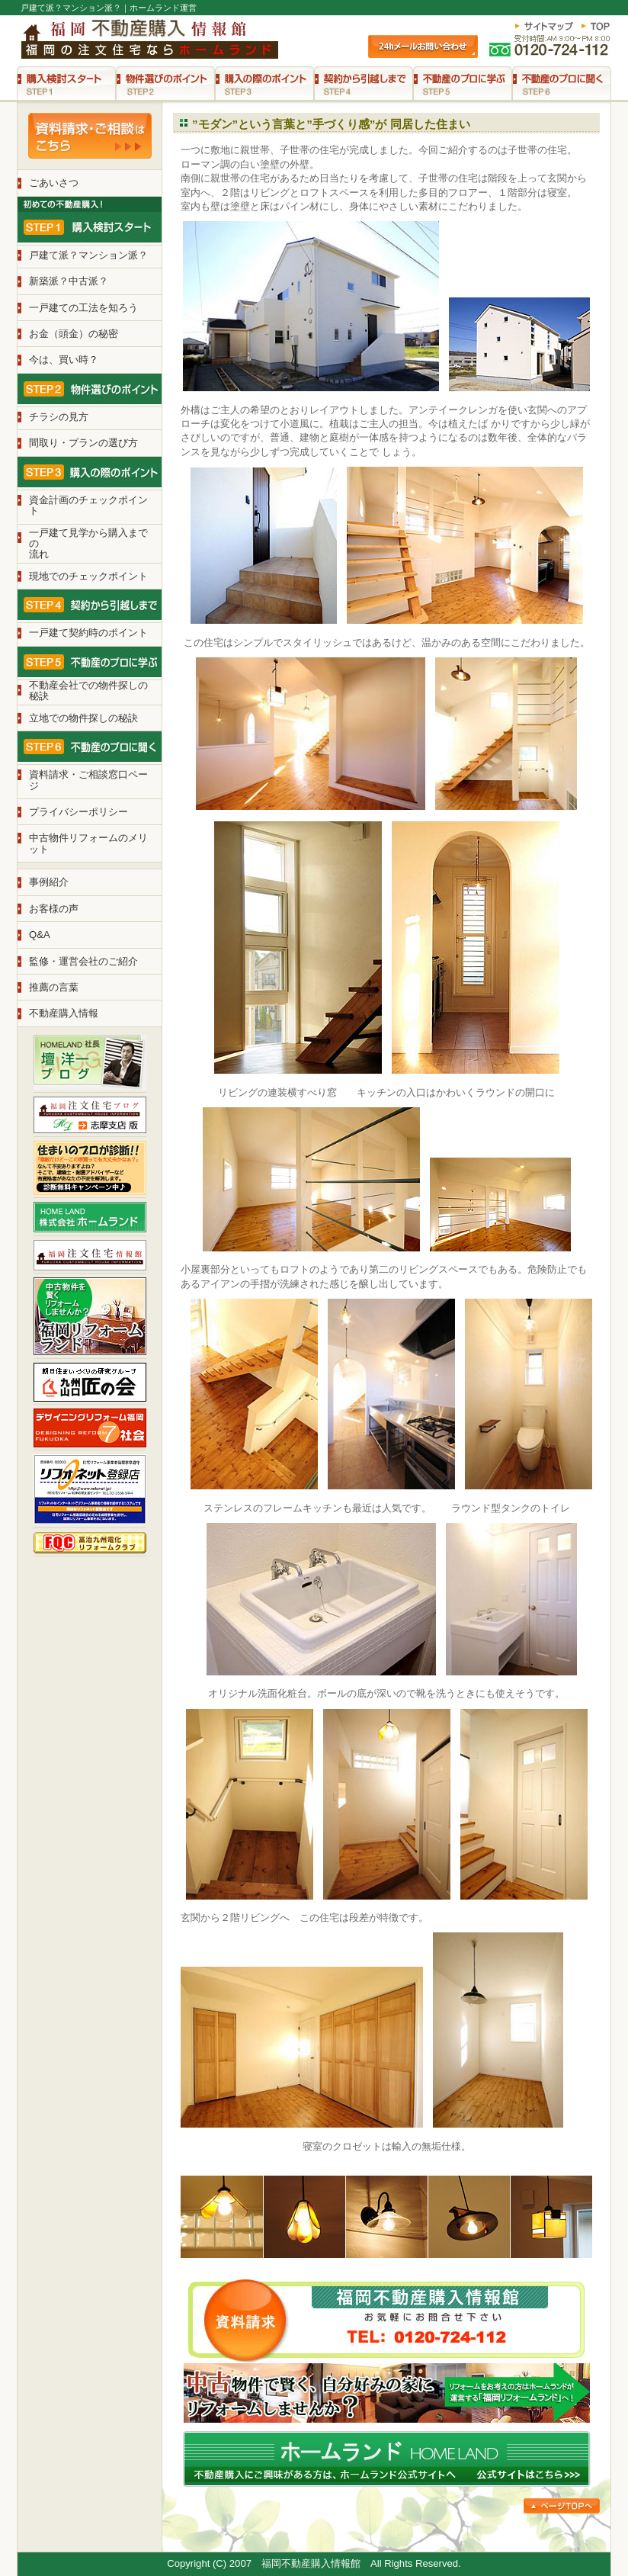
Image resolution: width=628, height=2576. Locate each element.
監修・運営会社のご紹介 (83, 961)
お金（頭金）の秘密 (73, 333)
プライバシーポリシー (78, 811)
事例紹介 (49, 882)
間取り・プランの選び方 (83, 442)
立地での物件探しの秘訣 (83, 718)
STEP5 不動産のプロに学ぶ (462, 83)
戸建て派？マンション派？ (88, 255)
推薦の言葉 (53, 987)
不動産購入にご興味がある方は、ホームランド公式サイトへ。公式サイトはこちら (387, 2459)
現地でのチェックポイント (88, 576)
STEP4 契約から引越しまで (363, 83)
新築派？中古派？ (68, 281)
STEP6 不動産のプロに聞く (561, 83)
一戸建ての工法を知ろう (83, 307)
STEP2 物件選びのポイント (165, 83)
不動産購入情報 (63, 1013)
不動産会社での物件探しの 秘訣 (88, 690)
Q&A (39, 934)
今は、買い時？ (63, 359)
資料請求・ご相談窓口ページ (88, 780)
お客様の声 (53, 908)
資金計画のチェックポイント (88, 505)
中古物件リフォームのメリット (88, 843)
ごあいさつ (53, 182)
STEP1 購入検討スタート (66, 83)
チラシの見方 (58, 416)
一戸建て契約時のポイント (88, 632)
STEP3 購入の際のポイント (264, 83)
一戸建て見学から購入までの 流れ (88, 543)
